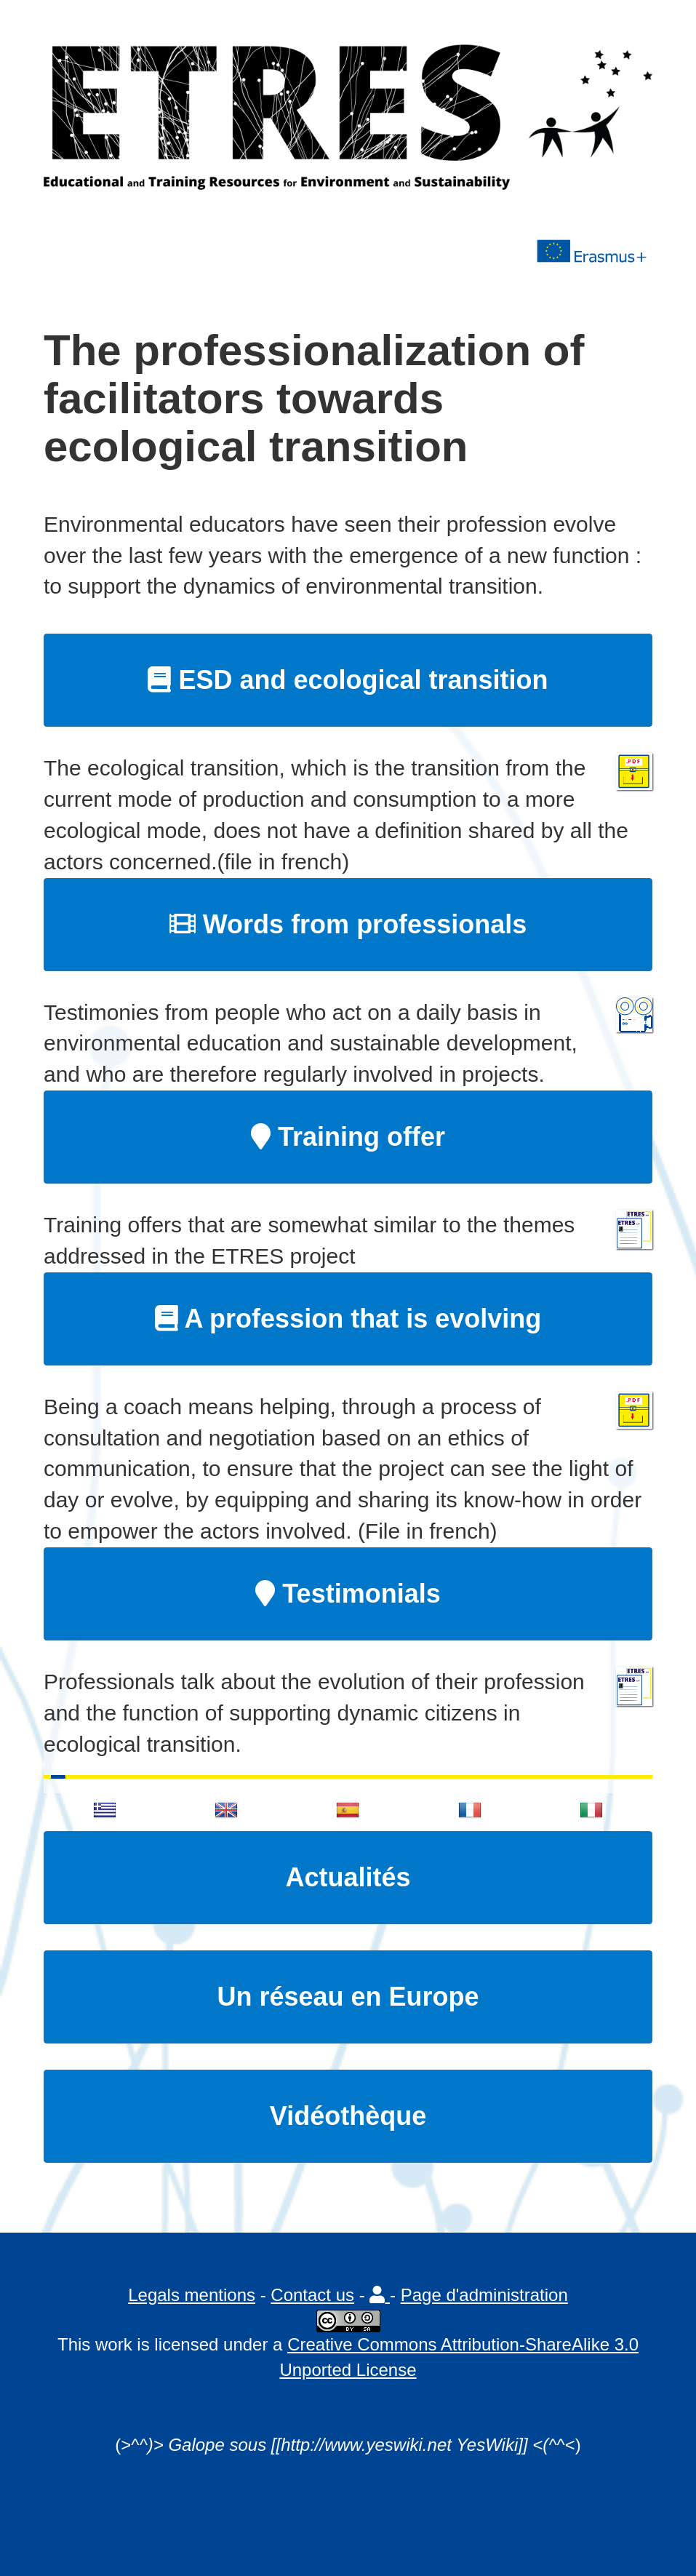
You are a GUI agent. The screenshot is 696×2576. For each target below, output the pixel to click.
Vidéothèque (348, 2116)
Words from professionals (348, 924)
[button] (379, 2295)
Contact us (312, 2295)
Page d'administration (484, 2295)
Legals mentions (191, 2295)
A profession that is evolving (348, 1318)
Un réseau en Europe (348, 1996)
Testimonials (347, 1593)
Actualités (347, 1877)
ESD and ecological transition (348, 680)
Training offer (348, 1137)
